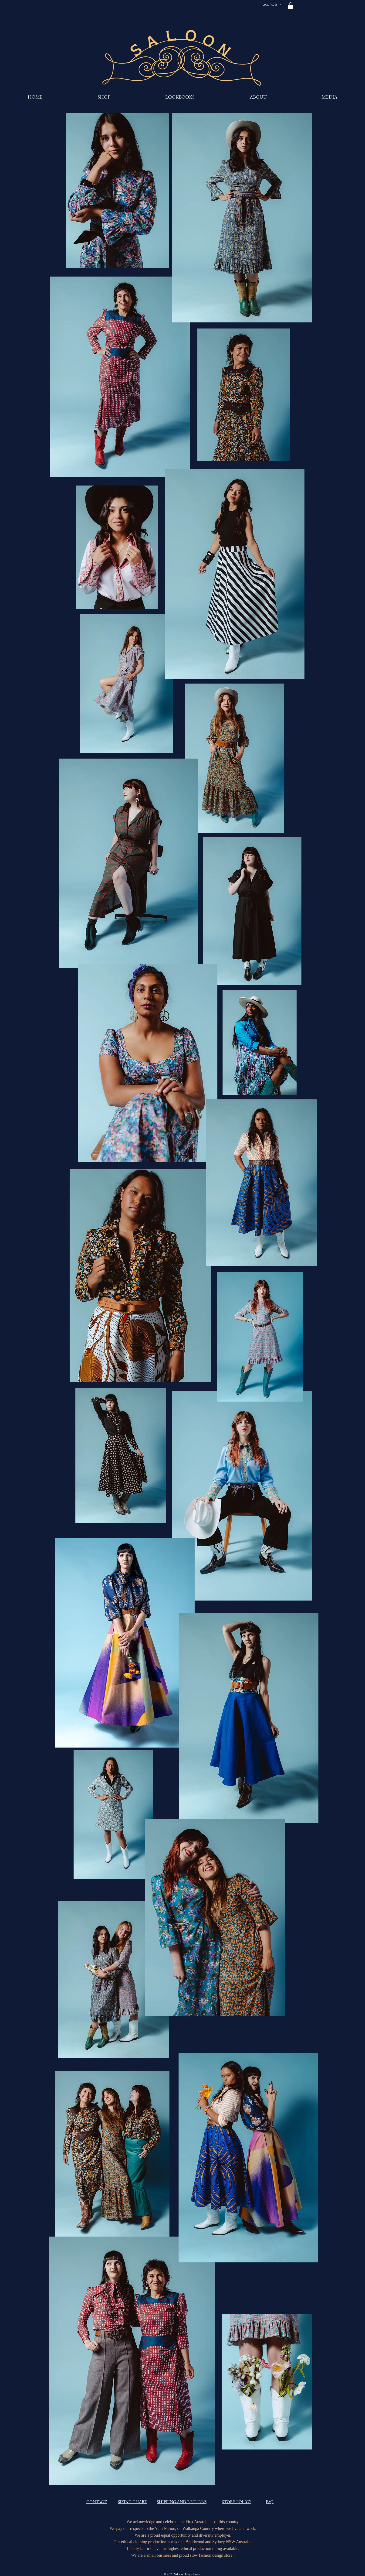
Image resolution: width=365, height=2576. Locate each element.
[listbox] (272, 4)
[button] (272, 4)
